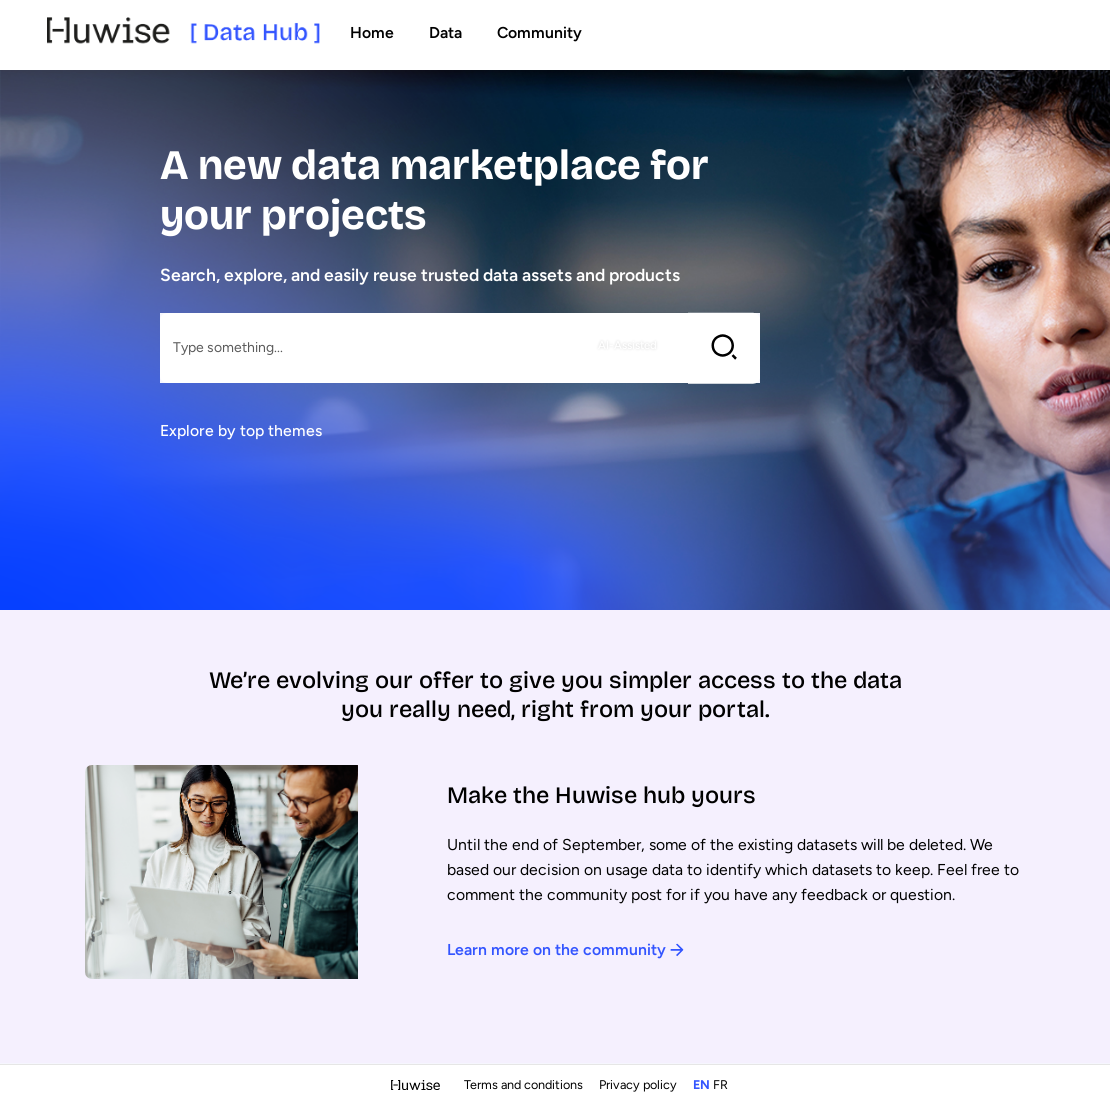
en (701, 1084)
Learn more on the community (565, 949)
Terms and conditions (525, 1084)
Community (539, 32)
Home (372, 32)
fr (720, 1084)
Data (445, 32)
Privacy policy (639, 1084)
